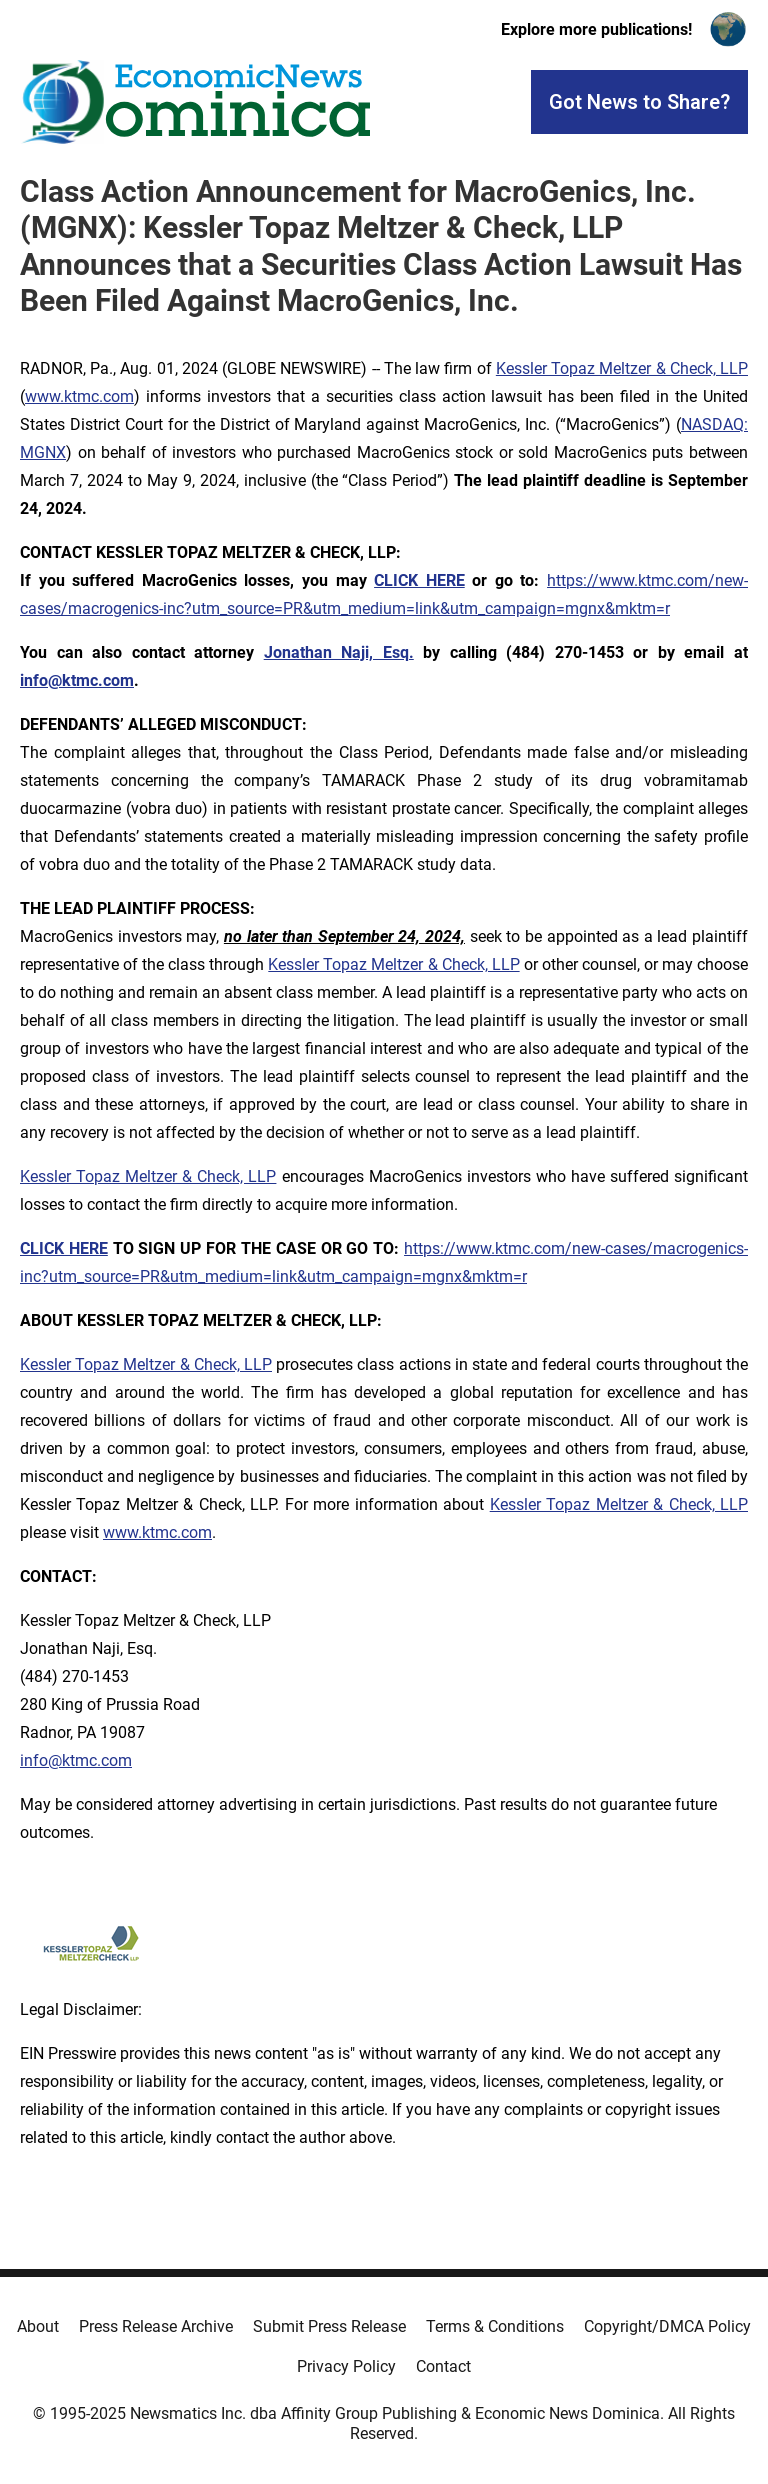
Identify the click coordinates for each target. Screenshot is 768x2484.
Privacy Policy (346, 2366)
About (38, 2326)
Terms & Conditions (495, 2326)
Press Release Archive (156, 2326)
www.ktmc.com (79, 396)
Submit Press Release (329, 2326)
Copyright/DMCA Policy (667, 2326)
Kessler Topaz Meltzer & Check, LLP (622, 368)
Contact (443, 2366)
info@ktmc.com (76, 1760)
